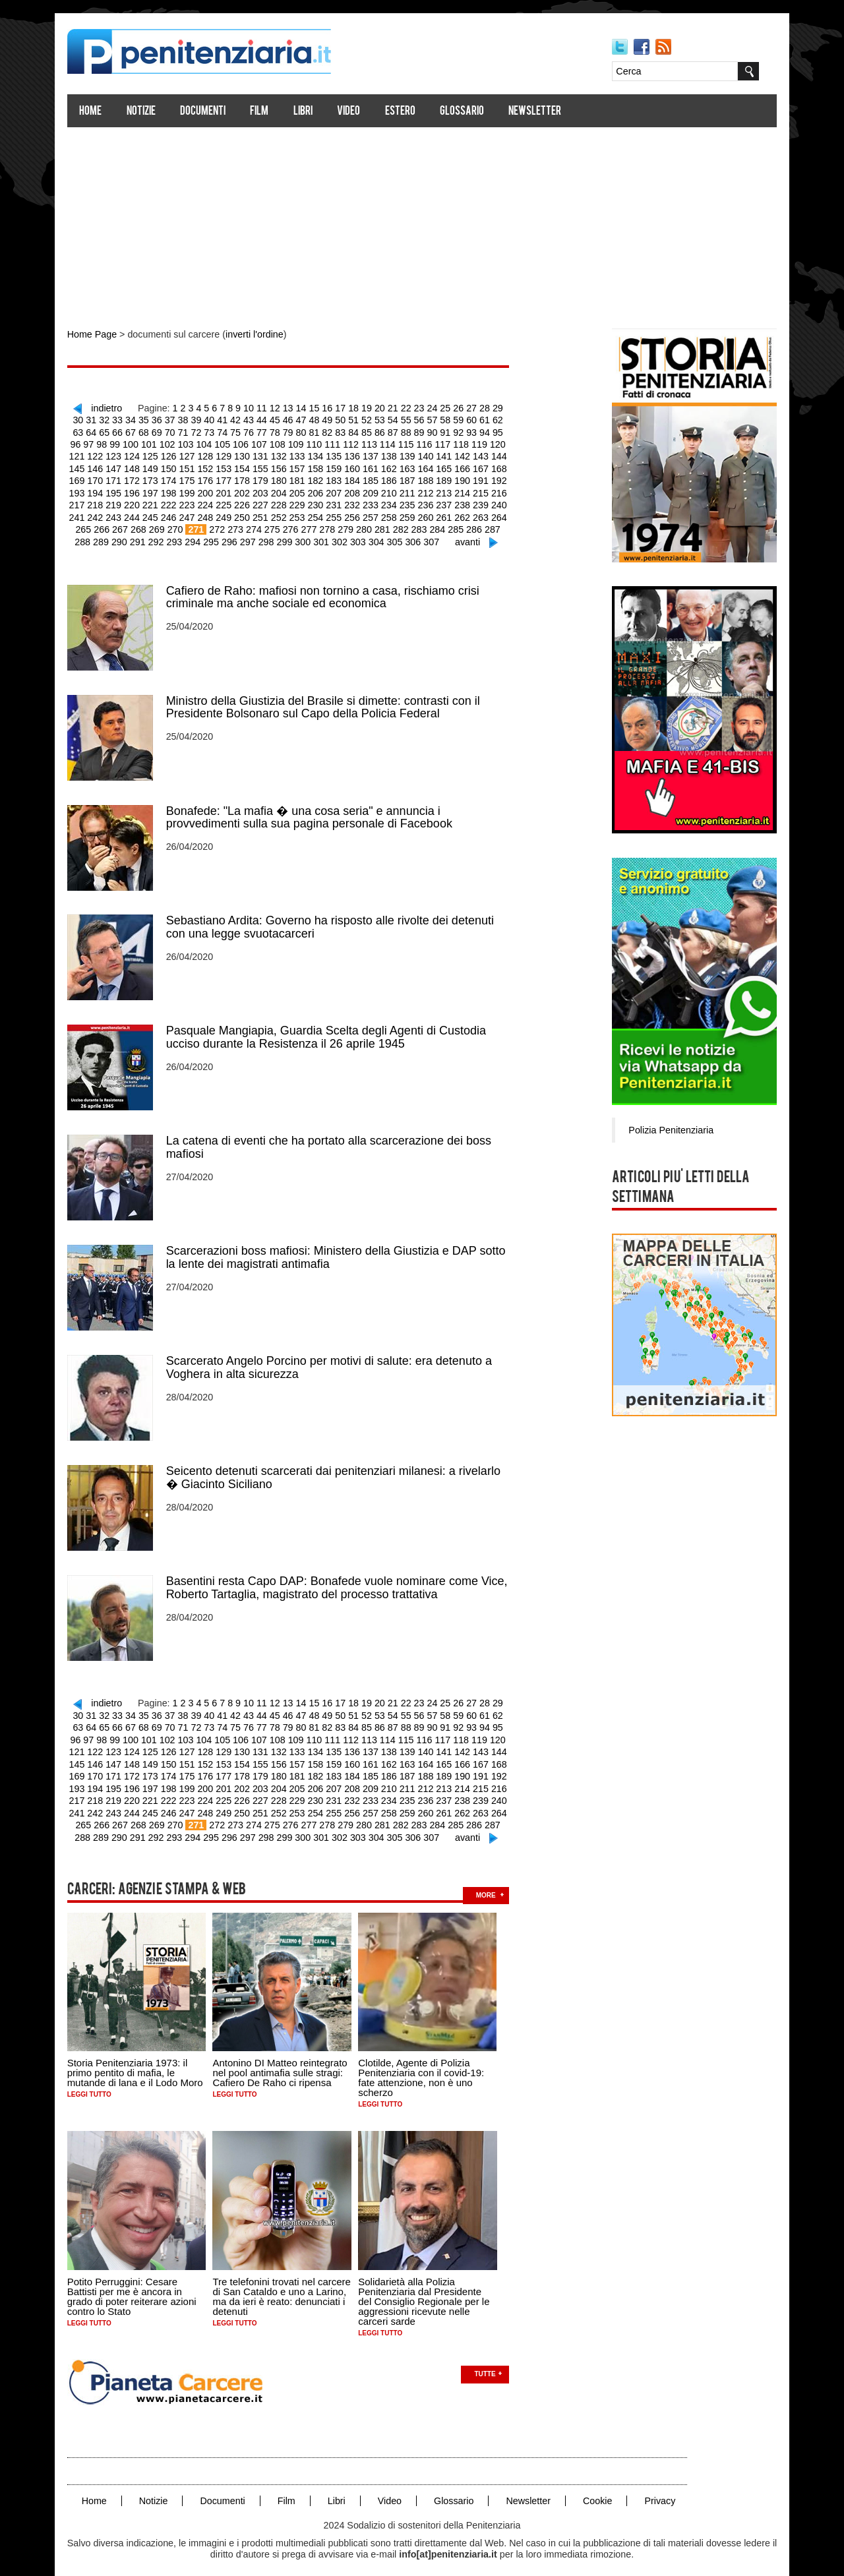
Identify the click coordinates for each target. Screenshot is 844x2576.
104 (165, 442)
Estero (405, 112)
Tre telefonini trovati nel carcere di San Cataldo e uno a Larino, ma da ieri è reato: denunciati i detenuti (287, 2280)
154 (194, 466)
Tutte (490, 2357)
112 (308, 442)
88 (377, 430)
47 (287, 418)
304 (343, 537)
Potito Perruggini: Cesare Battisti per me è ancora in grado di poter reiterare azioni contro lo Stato (137, 2280)
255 (284, 513)
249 (176, 513)
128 (158, 454)
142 (409, 454)
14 (300, 407)
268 (84, 525)
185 (320, 478)
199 (140, 490)
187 (356, 478)
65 (81, 430)
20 (377, 407)
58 (428, 418)
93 (441, 430)
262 (409, 513)
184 (302, 478)
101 (111, 442)
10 (248, 407)
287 (430, 525)
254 (266, 513)
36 (145, 418)
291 (502, 525)
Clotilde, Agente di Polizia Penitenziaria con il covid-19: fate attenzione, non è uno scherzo (427, 2061)
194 (481, 478)
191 (428, 478)
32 (94, 418)
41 (210, 418)
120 (452, 442)
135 (284, 454)
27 (467, 407)
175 (140, 478)
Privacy (659, 2483)
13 (287, 407)
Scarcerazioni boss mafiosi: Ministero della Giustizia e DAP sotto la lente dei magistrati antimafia (341, 1249)
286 (412, 525)
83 (312, 430)
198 (122, 490)
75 (210, 430)
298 (235, 537)
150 (122, 466)
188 (374, 478)
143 (428, 454)
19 (364, 407)
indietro (109, 407)
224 (158, 501)
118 (416, 442)
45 (261, 418)
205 (248, 490)
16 (325, 407)
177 (176, 478)
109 (254, 442)
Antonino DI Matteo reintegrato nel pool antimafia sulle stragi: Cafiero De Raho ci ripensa (285, 2056)
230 (266, 501)
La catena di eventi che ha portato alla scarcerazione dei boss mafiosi (334, 1139)
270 (120, 525)
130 (194, 454)
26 (454, 407)
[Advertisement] (422, 223)
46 (274, 418)
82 (300, 430)
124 (86, 454)
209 (320, 490)
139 (356, 454)
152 (158, 466)
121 (470, 442)
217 (463, 490)
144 (446, 454)
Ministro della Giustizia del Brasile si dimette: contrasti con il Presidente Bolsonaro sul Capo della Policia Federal (328, 701)
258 (338, 513)
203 (212, 490)
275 (215, 525)
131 (212, 454)
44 (248, 418)
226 (194, 501)
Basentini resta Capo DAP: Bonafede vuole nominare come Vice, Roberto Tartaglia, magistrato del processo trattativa (342, 1577)
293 (146, 537)
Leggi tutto (95, 2078)
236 (374, 501)
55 (389, 418)
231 (284, 501)
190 (409, 478)
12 (274, 407)
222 (122, 501)
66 (94, 430)
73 (184, 430)
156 (230, 466)
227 (212, 501)
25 (441, 407)
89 (389, 430)
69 (133, 430)
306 (379, 537)
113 (326, 442)
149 (104, 466)
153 (176, 466)
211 (356, 490)
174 (122, 478)
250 (194, 513)
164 (374, 466)
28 (480, 407)
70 (145, 430)
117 (398, 442)
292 (128, 537)
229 (248, 501)
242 (481, 501)
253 (248, 513)
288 (448, 525)
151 (140, 466)
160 (302, 466)
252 (230, 513)
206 (266, 490)
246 (122, 513)
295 (182, 537)
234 (338, 501)
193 (463, 478)
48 (300, 418)
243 (500, 501)
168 (446, 466)
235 (356, 501)
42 (223, 418)
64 (505, 418)
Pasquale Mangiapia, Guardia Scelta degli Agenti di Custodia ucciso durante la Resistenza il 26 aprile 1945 (331, 1030)
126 (122, 454)
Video (354, 112)
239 (428, 501)
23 (415, 407)
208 (302, 490)
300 (272, 537)
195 (500, 478)
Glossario (467, 112)
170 (481, 466)
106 (200, 442)
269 (101, 525)
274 (196, 525)
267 (500, 513)
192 (446, 478)
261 (392, 513)
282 (340, 525)
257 (320, 513)
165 (392, 466)
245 (104, 513)
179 (212, 478)
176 (158, 478)
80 (274, 430)
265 (463, 513)
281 (322, 525)
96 (480, 430)
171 (500, 466)
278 (268, 525)
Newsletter (540, 112)
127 (140, 454)
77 (236, 430)
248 (158, 513)
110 (272, 442)
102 (128, 442)
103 (146, 442)
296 (200, 537)
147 (500, 454)
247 (140, 513)
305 (361, 537)
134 (266, 454)
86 (351, 430)
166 (409, 466)
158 (266, 466)
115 (362, 442)
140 (374, 454)
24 (428, 407)
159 (284, 466)
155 (212, 466)
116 (380, 442)
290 (484, 525)
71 (159, 430)
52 (351, 418)
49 (312, 418)
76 (223, 430)
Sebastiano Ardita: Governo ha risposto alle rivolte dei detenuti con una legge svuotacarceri (335, 920)
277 (250, 525)
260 (374, 513)
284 (376, 525)
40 (197, 418)
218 (481, 490)
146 (481, 454)
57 (415, 418)
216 (446, 490)
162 (338, 466)
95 (467, 430)
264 (446, 513)
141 (392, 454)
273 (179, 525)
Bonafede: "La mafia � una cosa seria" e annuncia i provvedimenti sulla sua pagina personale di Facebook (314, 811)
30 (505, 407)
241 (463, 501)
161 (320, 466)
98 (505, 430)
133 (248, 454)
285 (394, 525)
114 (344, 442)
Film (265, 112)
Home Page (97, 335)
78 (248, 430)
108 (237, 442)
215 (428, 490)
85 (338, 430)
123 (506, 442)
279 (287, 525)
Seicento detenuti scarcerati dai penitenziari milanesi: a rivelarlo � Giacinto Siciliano (338, 1467)
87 (364, 430)
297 (218, 537)
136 (302, 454)
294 (163, 537)
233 (320, 501)
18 (351, 407)
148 (86, 466)
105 (183, 442)
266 (481, 513)
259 (356, 513)
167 (428, 466)
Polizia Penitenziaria (664, 1128)
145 (463, 454)
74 (197, 430)
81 (287, 430)
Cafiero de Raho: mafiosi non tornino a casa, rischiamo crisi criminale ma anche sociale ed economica (328, 592)
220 (86, 501)
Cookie (597, 2483)
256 (302, 513)
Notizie (146, 112)
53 (364, 418)
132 (230, 454)
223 (140, 501)
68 (120, 430)
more (491, 1878)
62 (480, 418)
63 (492, 418)
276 (233, 525)
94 (454, 430)
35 (133, 418)
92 (428, 430)
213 (392, 490)
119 (434, 442)
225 (176, 501)
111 (290, 442)
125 (104, 454)
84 (325, 430)
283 (359, 525)
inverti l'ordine (255, 335)
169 (463, 466)
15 (313, 407)
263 (428, 513)
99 (78, 442)
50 (325, 418)
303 (326, 537)
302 (307, 537)
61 (467, 418)
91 (415, 430)
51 (338, 418)
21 (389, 407)
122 (488, 442)
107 (218, 442)
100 (93, 442)
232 (302, 501)
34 (120, 418)
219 (500, 490)
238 (409, 501)
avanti (433, 537)
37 (159, 418)
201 (176, 490)
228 (230, 501)
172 (86, 478)
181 (248, 478)
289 (466, 525)
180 (230, 478)
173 (104, 478)
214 (409, 490)
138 (338, 454)
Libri (308, 112)
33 (107, 418)
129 (176, 454)
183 (284, 478)
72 (171, 430)
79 (261, 430)
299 (254, 537)
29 (492, 407)
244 (86, 513)
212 (374, 490)
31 (81, 418)
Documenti (208, 112)
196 (86, 490)
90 (403, 430)
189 (392, 478)
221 (104, 501)
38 (171, 418)
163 (356, 466)
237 (392, 501)
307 (398, 537)
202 (194, 490)
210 (338, 490)
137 (320, 454)
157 (248, 466)
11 (261, 407)
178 (194, 478)
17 (339, 407)
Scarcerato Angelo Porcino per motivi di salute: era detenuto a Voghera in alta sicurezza (334, 1358)
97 (492, 430)
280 (305, 525)
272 (161, 525)
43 (236, 418)
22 (403, 407)
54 (377, 418)
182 (266, 478)
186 (338, 478)
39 (184, 418)
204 (230, 490)
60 (454, 418)
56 (403, 418)
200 (158, 490)
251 (212, 513)
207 (284, 490)
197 (104, 490)
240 (446, 501)
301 (289, 537)
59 (441, 418)
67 (107, 430)
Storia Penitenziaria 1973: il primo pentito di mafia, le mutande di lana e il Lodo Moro (140, 2056)
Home (96, 112)
